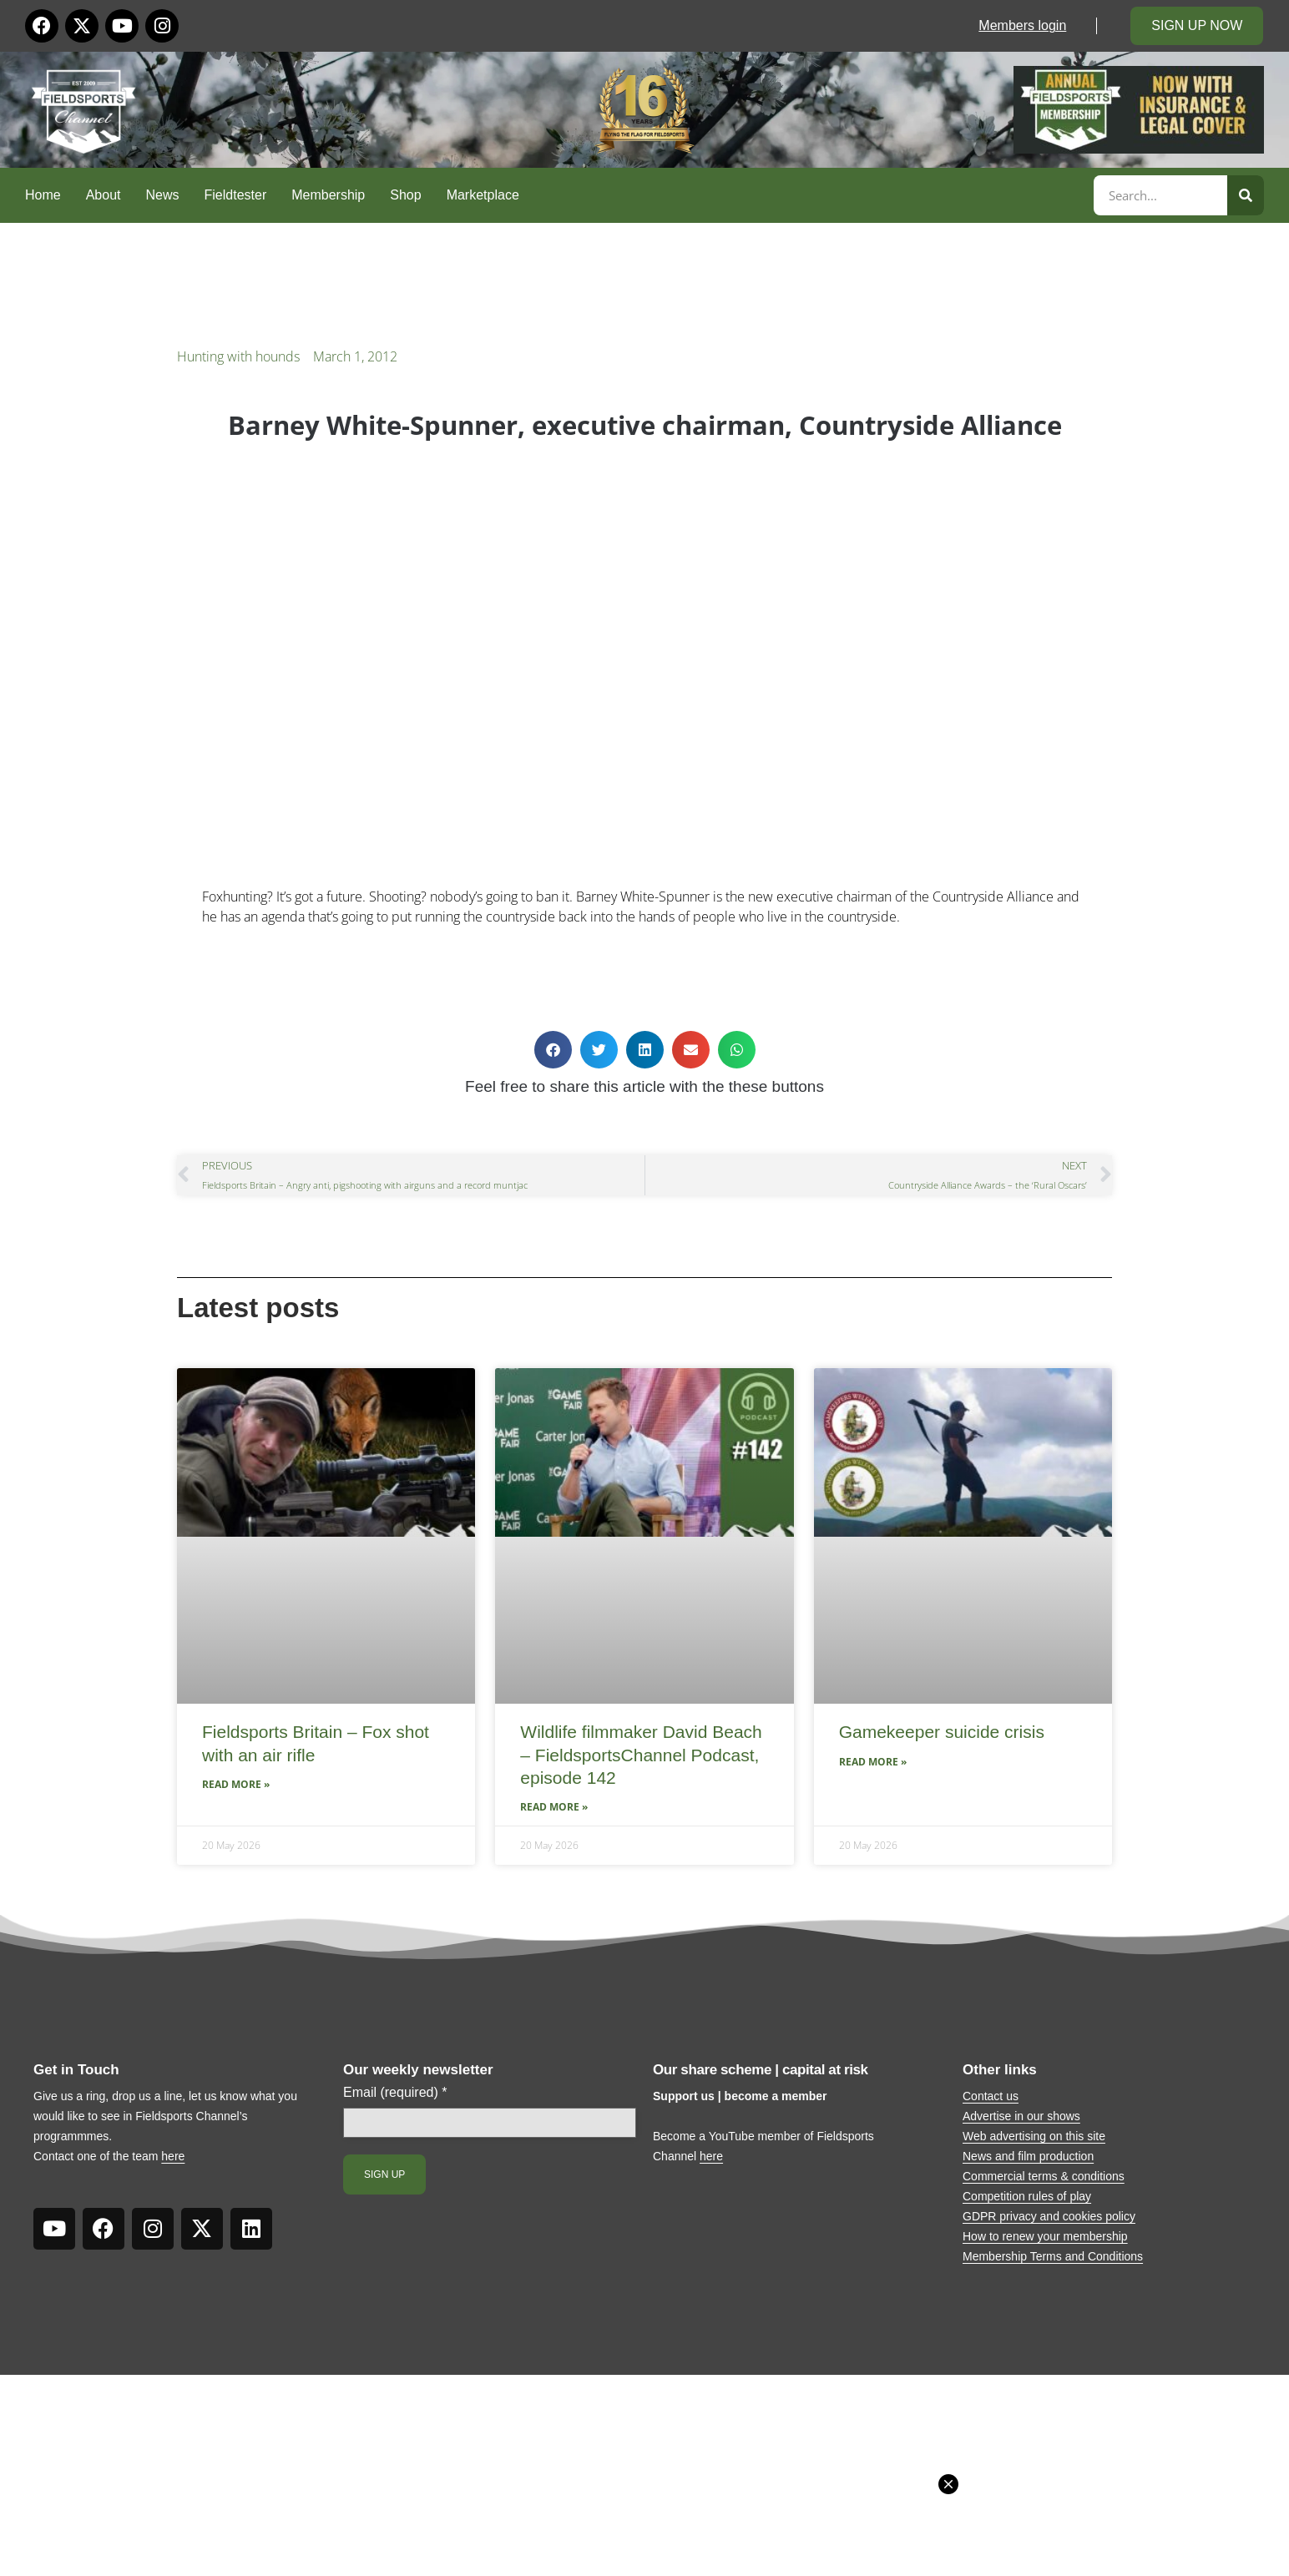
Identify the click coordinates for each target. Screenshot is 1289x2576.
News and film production (1028, 2156)
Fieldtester (236, 195)
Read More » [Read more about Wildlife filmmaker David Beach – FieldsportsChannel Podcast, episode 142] (554, 1807)
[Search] (1245, 195)
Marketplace (483, 195)
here (173, 2156)
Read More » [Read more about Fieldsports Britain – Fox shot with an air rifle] (236, 1784)
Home (43, 195)
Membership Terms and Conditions (1053, 2256)
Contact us (991, 2096)
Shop (405, 195)
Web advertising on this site (1034, 2136)
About (103, 195)
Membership (328, 195)
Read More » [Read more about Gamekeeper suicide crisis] (873, 1762)
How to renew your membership (1045, 2236)
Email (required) (395, 2092)
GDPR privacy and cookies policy (1049, 2216)
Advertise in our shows (1021, 2116)
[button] (553, 1049)
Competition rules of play (1027, 2196)
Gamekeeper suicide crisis (941, 1731)
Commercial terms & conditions (1044, 2176)
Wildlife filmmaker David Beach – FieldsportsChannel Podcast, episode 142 (640, 1754)
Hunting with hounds (238, 356)
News (162, 195)
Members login (1022, 25)
